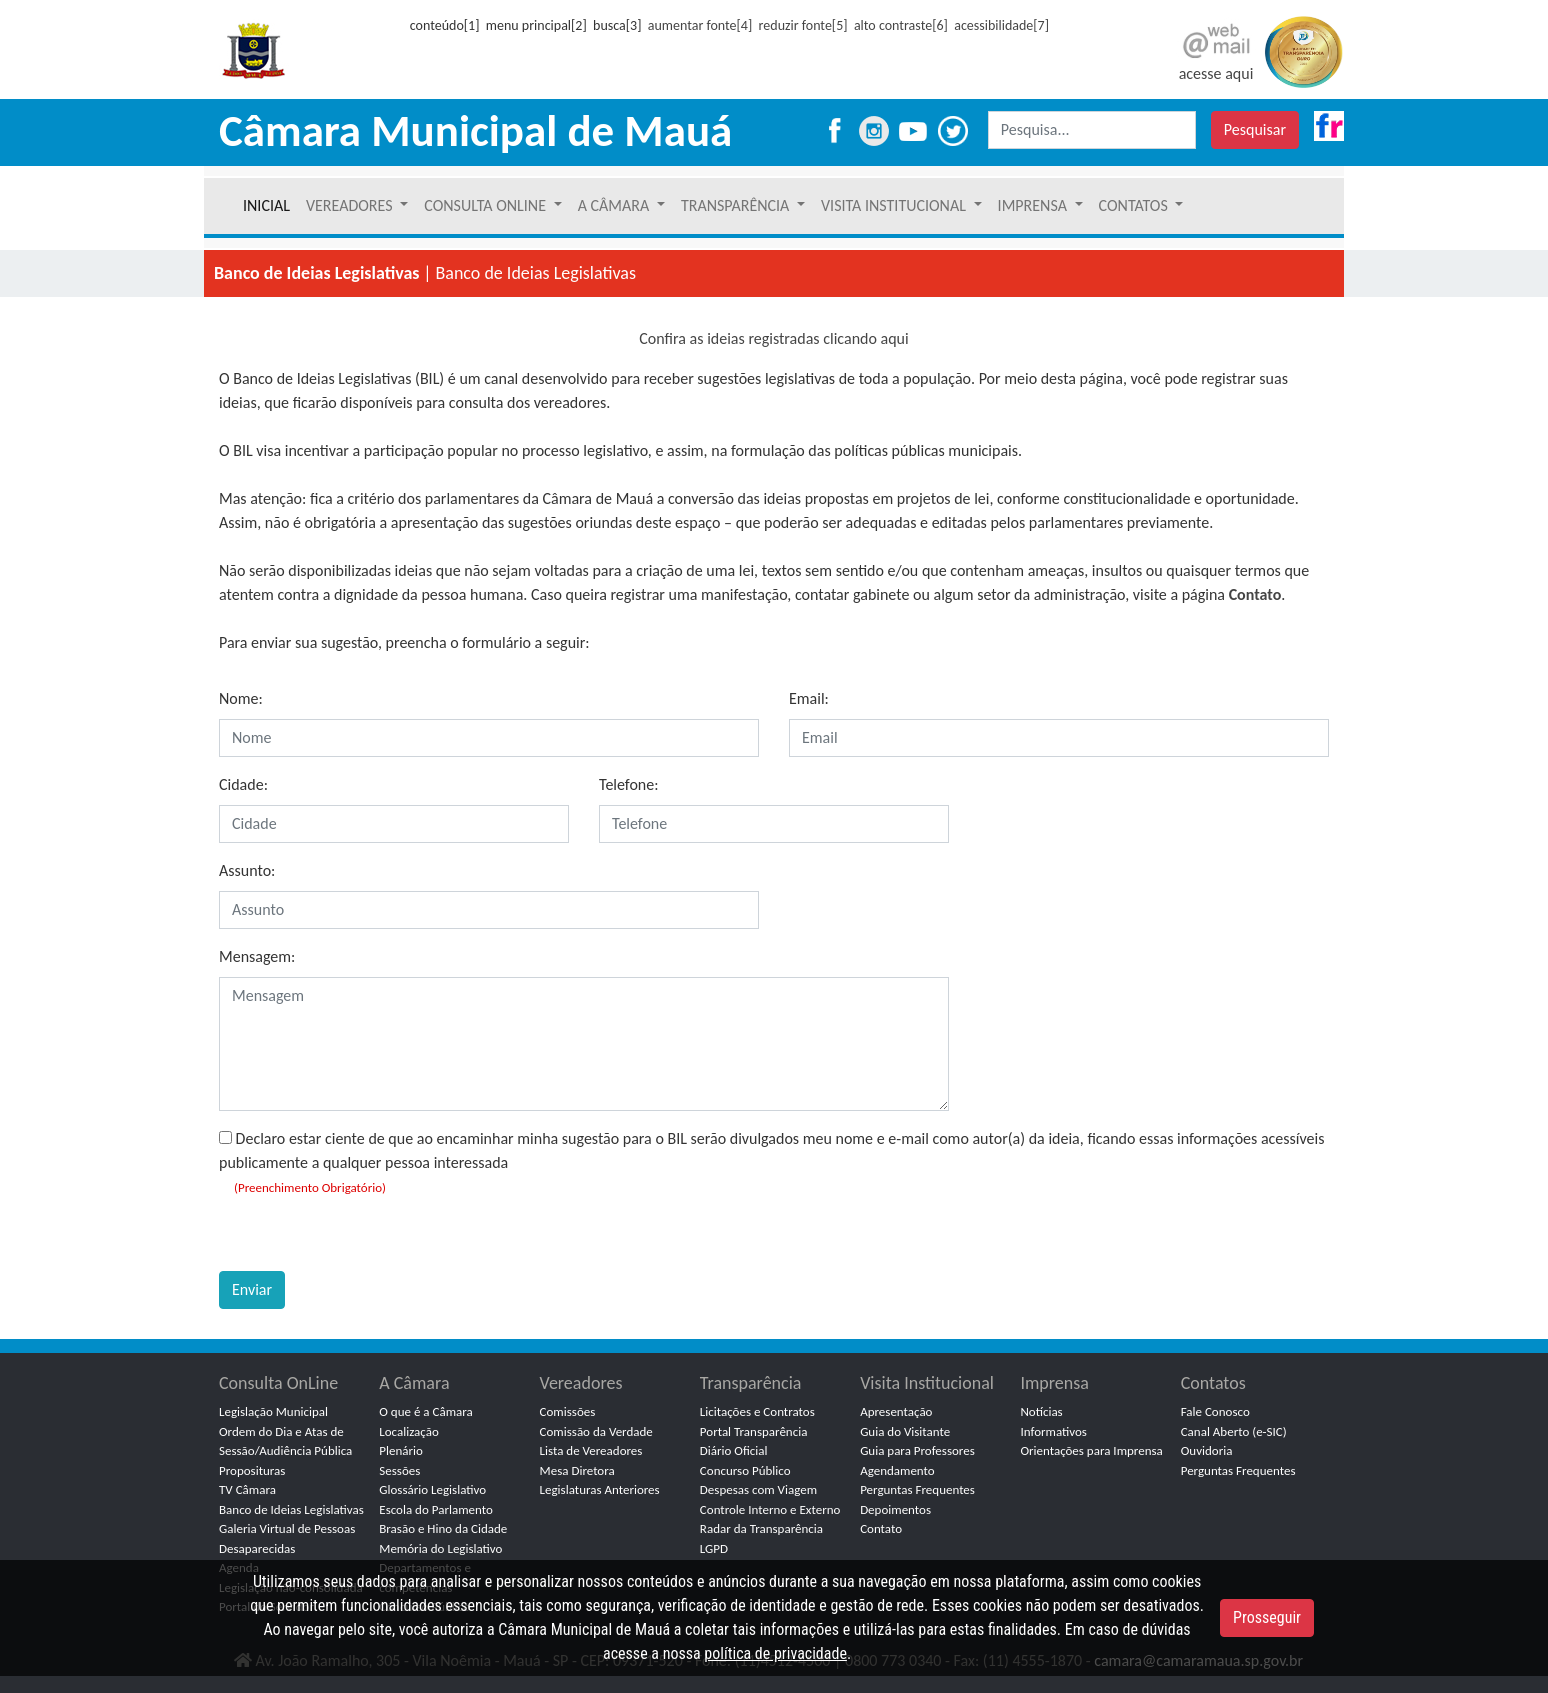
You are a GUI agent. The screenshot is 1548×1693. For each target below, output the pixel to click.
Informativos (1053, 1431)
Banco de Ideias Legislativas (291, 1509)
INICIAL (266, 205)
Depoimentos (895, 1509)
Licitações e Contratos (757, 1411)
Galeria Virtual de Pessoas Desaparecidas (287, 1538)
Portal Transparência (754, 1431)
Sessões (399, 1470)
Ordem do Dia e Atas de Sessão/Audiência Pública (285, 1441)
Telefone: (628, 784)
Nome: (241, 698)
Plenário (401, 1450)
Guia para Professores (917, 1450)
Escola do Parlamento (436, 1509)
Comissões (568, 1411)
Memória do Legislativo (440, 1548)
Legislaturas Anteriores (600, 1489)
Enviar (252, 1289)
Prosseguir (1267, 1617)
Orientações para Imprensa (1091, 1450)
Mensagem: (257, 956)
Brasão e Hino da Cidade (443, 1528)
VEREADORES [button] (351, 205)
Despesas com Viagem (758, 1489)
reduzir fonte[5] (803, 25)
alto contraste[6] (901, 25)
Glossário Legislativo (432, 1489)
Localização (409, 1431)
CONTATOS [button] (1135, 205)
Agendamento (897, 1470)
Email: (809, 698)
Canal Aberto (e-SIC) (1234, 1431)
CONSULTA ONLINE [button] (486, 205)
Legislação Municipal (273, 1411)
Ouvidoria (1207, 1450)
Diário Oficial (734, 1450)
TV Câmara (247, 1489)
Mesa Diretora (577, 1470)
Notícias (1041, 1411)
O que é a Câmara (425, 1411)
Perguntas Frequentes (917, 1489)
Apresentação (896, 1411)
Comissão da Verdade (596, 1431)
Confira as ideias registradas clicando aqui (773, 338)
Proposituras (252, 1470)
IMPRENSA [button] (1034, 205)
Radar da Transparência (761, 1528)
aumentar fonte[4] (700, 25)
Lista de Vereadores (591, 1450)
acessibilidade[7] (1001, 25)
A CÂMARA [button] (615, 205)
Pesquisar (1255, 129)
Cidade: (243, 784)
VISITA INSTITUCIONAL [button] (895, 205)
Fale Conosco (1215, 1411)
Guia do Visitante (905, 1431)
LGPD (714, 1548)
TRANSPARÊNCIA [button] (737, 205)
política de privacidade (775, 1653)
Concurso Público (745, 1470)
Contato (1255, 594)
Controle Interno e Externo (770, 1509)
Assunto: (247, 870)
